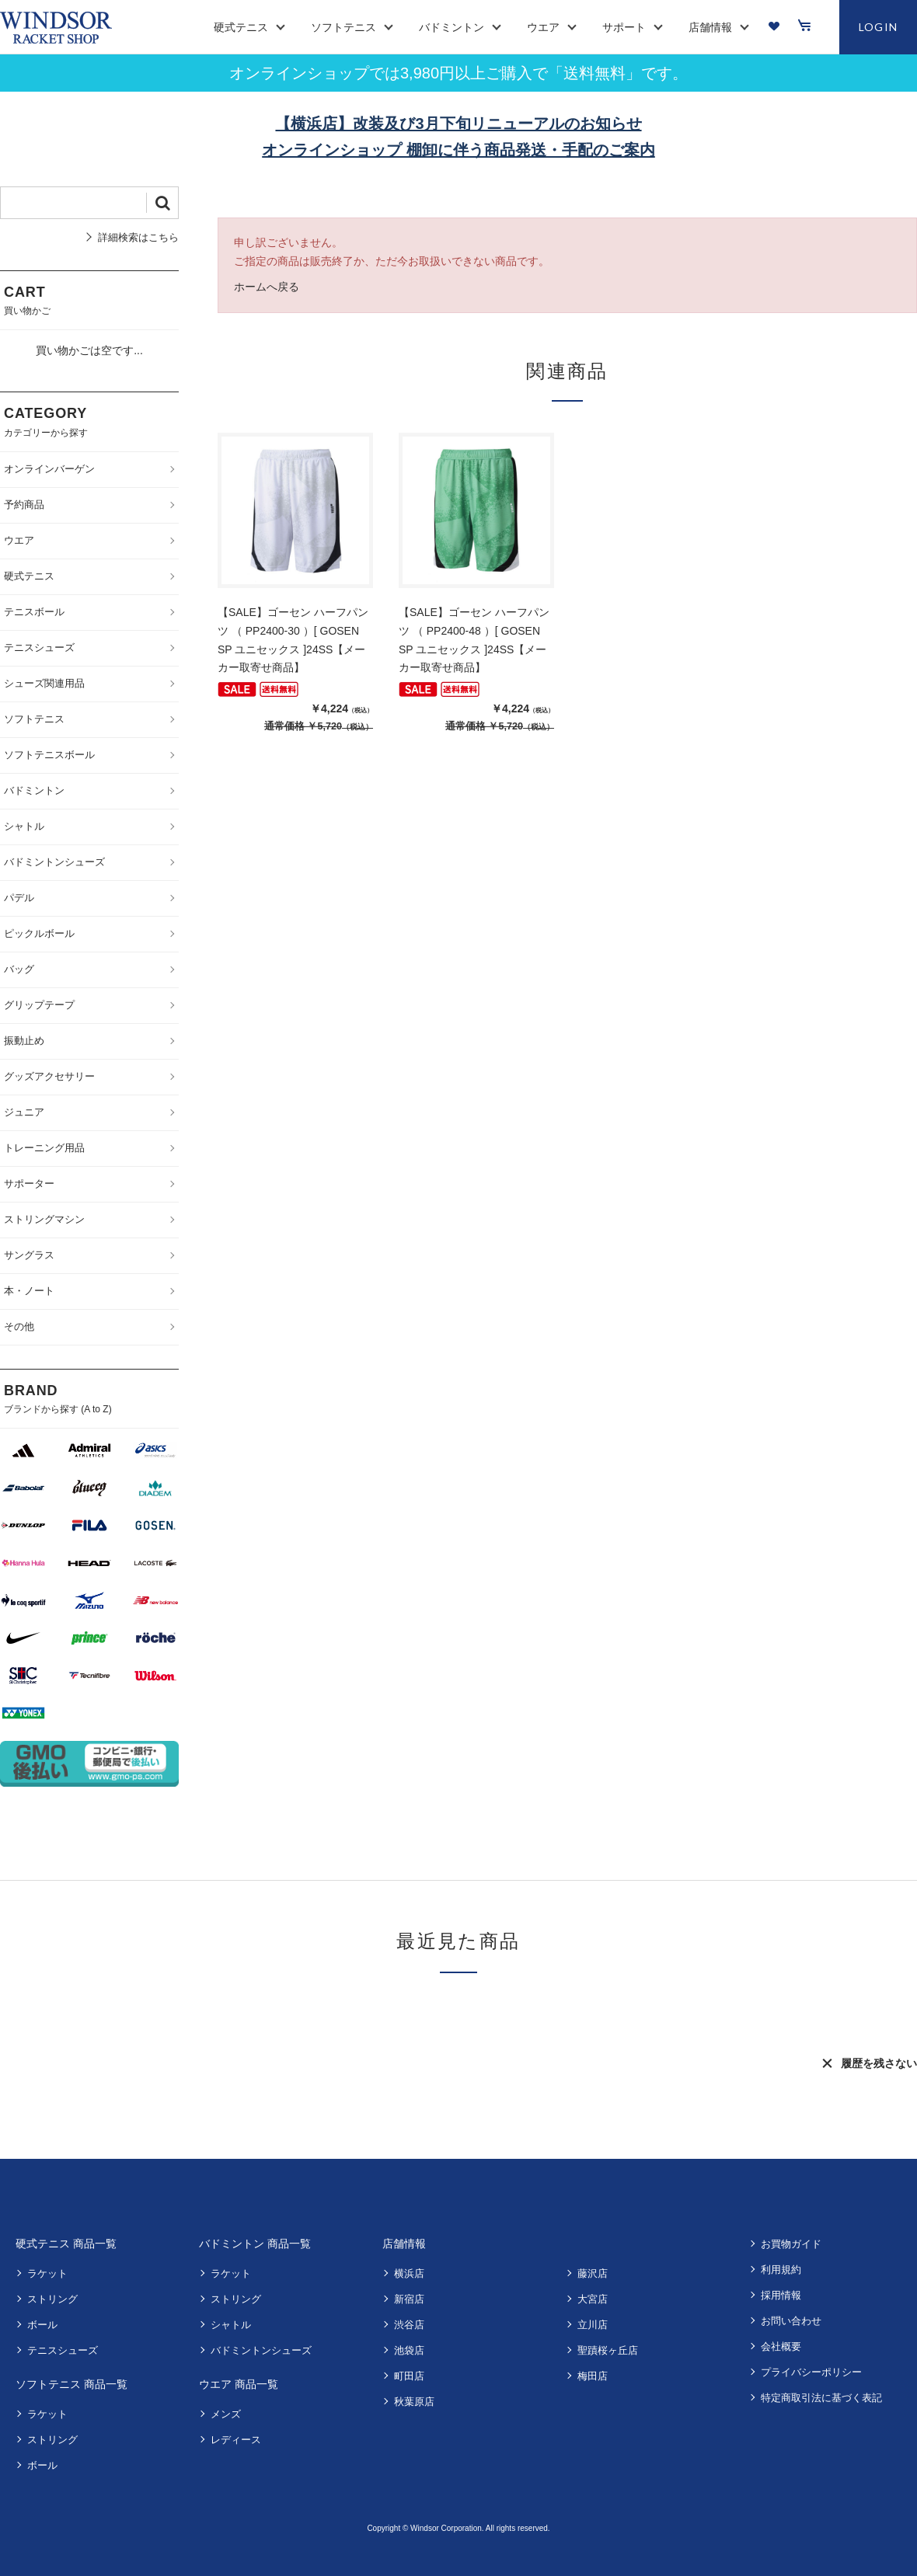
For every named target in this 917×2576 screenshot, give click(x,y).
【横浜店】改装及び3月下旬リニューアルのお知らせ (458, 123)
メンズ (226, 2414)
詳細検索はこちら (138, 237)
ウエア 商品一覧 (238, 2384)
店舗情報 (404, 2243)
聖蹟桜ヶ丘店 (607, 2350)
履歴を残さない (879, 2063)
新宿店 (409, 2299)
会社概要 (781, 2346)
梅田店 (592, 2376)
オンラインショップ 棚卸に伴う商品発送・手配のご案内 (458, 149)
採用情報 (781, 2295)
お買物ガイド (791, 2244)
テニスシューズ (62, 2350)
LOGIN (878, 26)
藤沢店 (592, 2273)
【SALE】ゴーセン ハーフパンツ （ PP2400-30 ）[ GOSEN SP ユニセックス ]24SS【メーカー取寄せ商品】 (293, 640)
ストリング (52, 2299)
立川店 (592, 2325)
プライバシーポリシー (811, 2372)
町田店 (409, 2376)
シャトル (231, 2325)
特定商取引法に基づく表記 (821, 2398)
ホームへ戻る (266, 286)
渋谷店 (409, 2325)
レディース (236, 2439)
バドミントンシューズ (261, 2350)
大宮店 (592, 2299)
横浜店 (409, 2273)
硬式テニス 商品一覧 (66, 2243)
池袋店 (409, 2350)
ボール (42, 2325)
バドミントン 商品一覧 (255, 2243)
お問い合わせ (791, 2321)
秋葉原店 (414, 2401)
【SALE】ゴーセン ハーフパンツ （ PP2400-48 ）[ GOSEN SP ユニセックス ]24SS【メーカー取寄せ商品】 (474, 640)
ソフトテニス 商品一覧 (71, 2384)
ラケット (47, 2273)
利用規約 (781, 2269)
